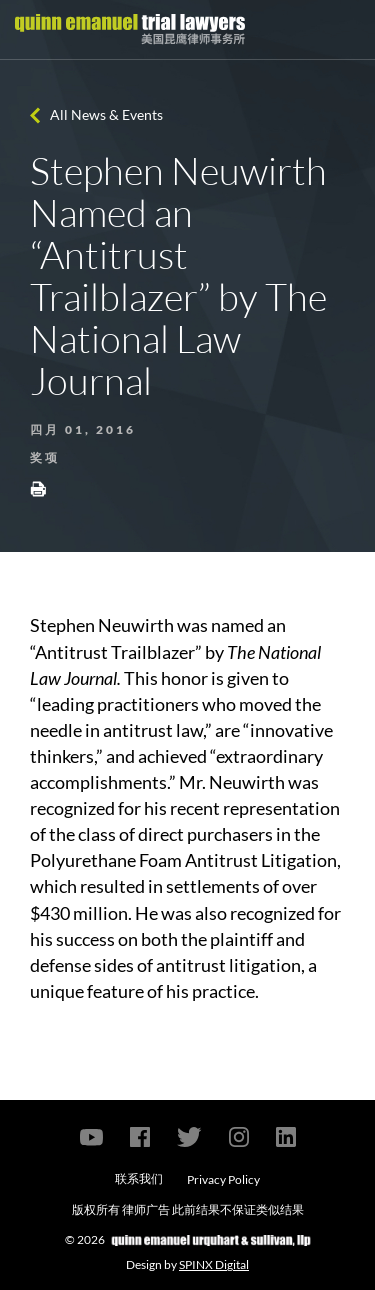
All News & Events (106, 114)
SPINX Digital (214, 1264)
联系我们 (139, 1178)
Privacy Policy (223, 1179)
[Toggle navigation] (342, 30)
